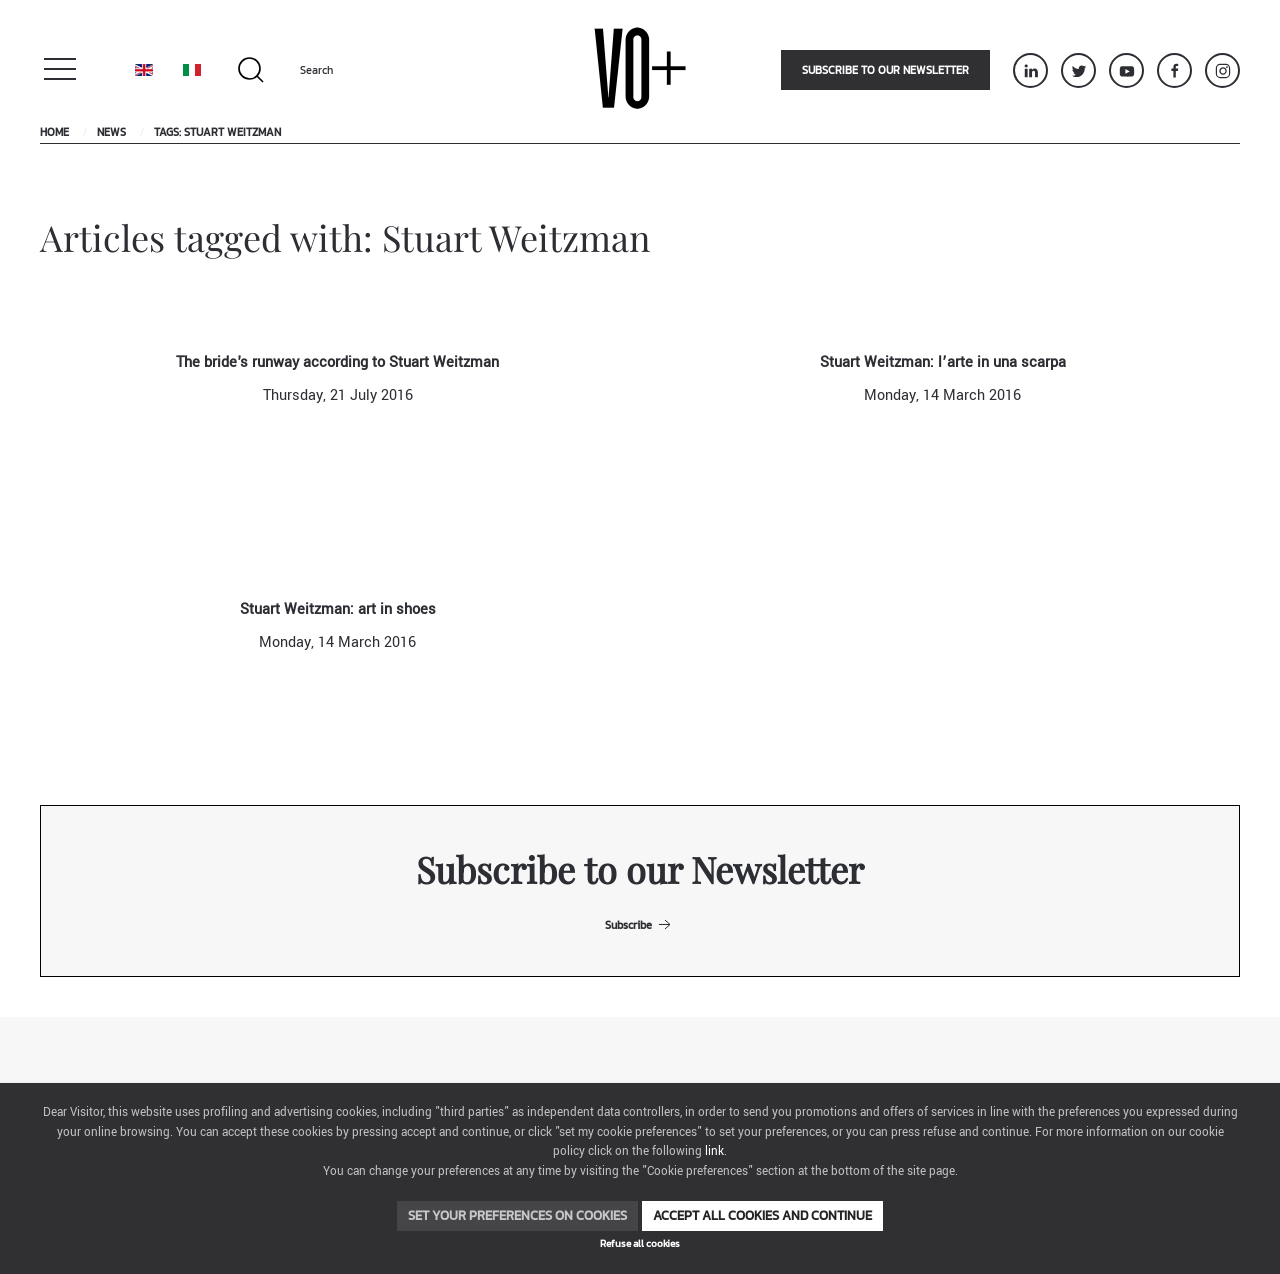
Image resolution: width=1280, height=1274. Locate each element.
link (714, 1151)
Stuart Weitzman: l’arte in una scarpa (943, 362)
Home (54, 132)
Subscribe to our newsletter (885, 70)
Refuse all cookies (640, 1243)
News (111, 132)
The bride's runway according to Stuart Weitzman (337, 362)
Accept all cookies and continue (762, 1215)
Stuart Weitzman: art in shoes (338, 609)
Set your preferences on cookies (517, 1215)
